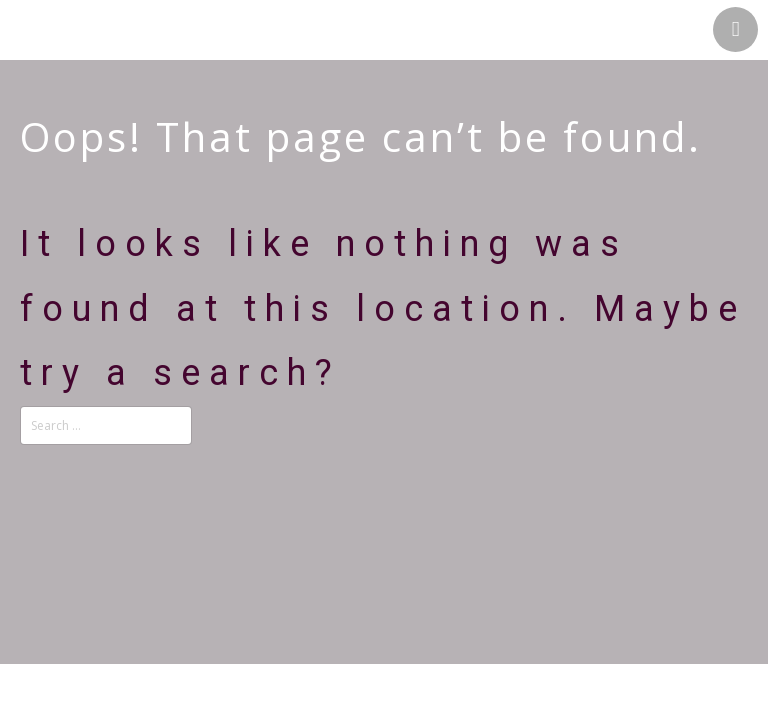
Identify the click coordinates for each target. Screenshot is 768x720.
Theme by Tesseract (372, 701)
